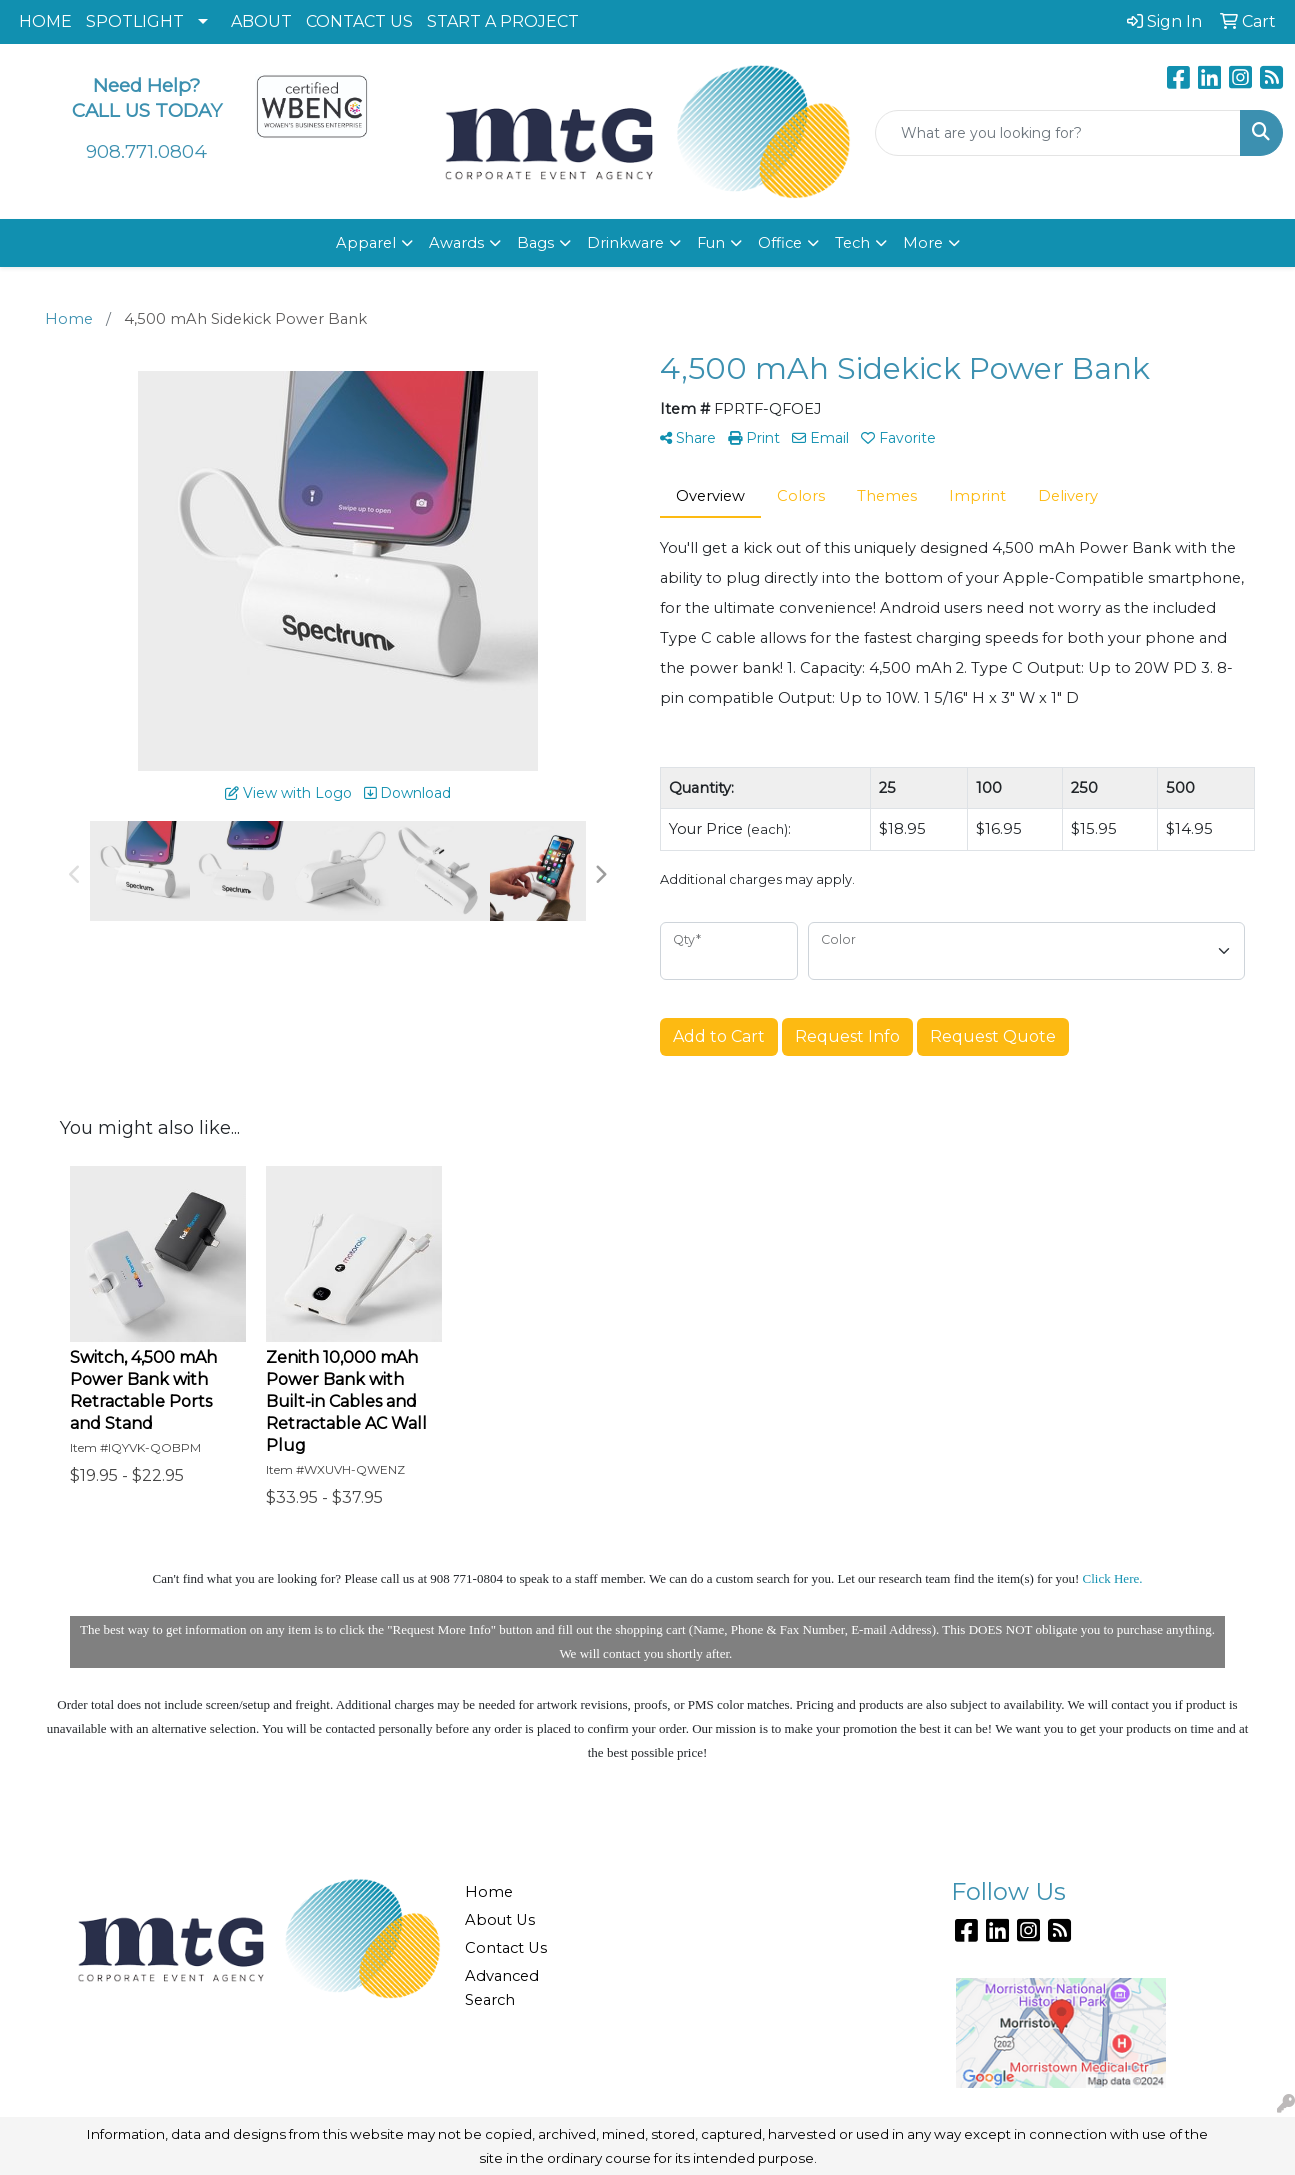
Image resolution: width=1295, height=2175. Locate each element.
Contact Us (506, 1948)
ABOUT (261, 21)
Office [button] (780, 243)
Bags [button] (535, 243)
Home (489, 1892)
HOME (45, 21)
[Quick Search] (1058, 133)
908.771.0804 (146, 151)
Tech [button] (852, 243)
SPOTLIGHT (135, 21)
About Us (500, 1920)
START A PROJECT (503, 21)
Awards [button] (456, 243)
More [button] (923, 243)
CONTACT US (359, 21)
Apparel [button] (366, 243)
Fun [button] (711, 243)
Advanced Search (502, 1988)
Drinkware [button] (625, 243)
